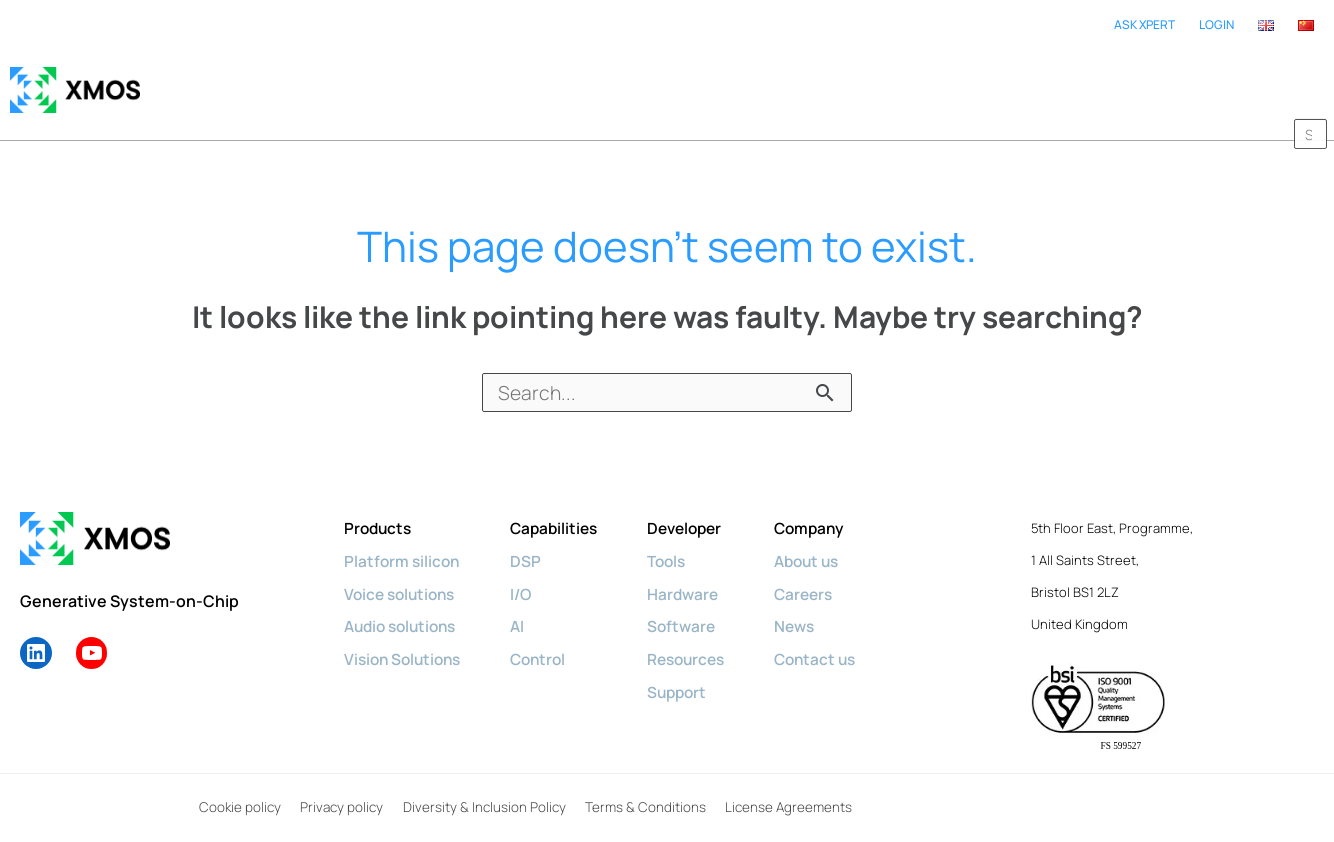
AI (525, 605)
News (814, 605)
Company (830, 509)
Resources (701, 637)
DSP (533, 541)
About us (828, 541)
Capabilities (564, 509)
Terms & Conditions (642, 788)
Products (379, 509)
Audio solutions (404, 605)
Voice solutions (403, 573)
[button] (1304, 80)
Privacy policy (339, 788)
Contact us (836, 637)
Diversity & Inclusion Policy (481, 788)
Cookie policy (237, 788)
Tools (681, 541)
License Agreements (785, 788)
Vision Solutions (406, 637)
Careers (824, 573)
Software (695, 605)
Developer (700, 509)
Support (691, 669)
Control (547, 637)
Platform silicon (403, 541)
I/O (529, 573)
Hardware (697, 573)
